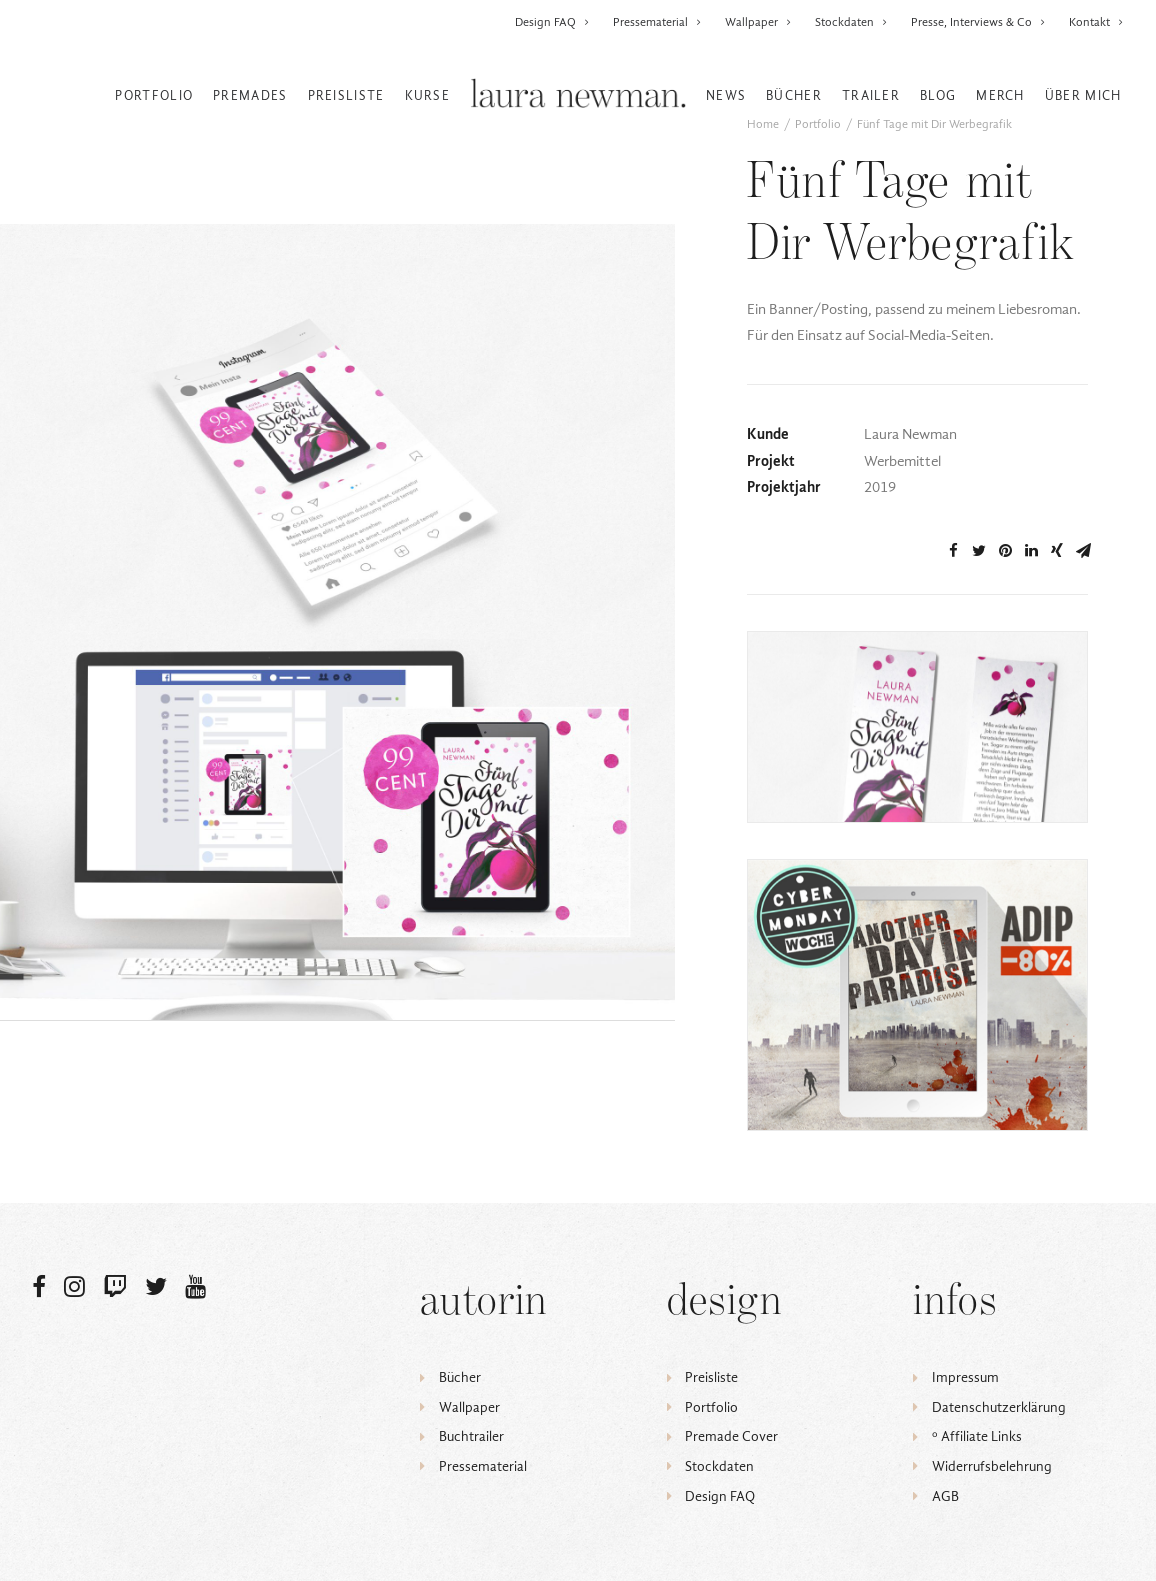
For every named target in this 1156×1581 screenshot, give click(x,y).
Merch (1000, 95)
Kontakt (1096, 22)
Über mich (1083, 95)
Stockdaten (851, 22)
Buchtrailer (471, 1436)
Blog (938, 95)
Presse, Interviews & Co (978, 22)
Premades (250, 95)
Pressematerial (657, 22)
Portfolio (154, 95)
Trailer (871, 95)
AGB (945, 1496)
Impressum (965, 1377)
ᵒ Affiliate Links (977, 1436)
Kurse (428, 95)
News (726, 95)
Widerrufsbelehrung (992, 1466)
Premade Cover (731, 1436)
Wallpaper (758, 22)
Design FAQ (552, 22)
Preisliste (346, 95)
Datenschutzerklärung (999, 1407)
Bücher (794, 95)
